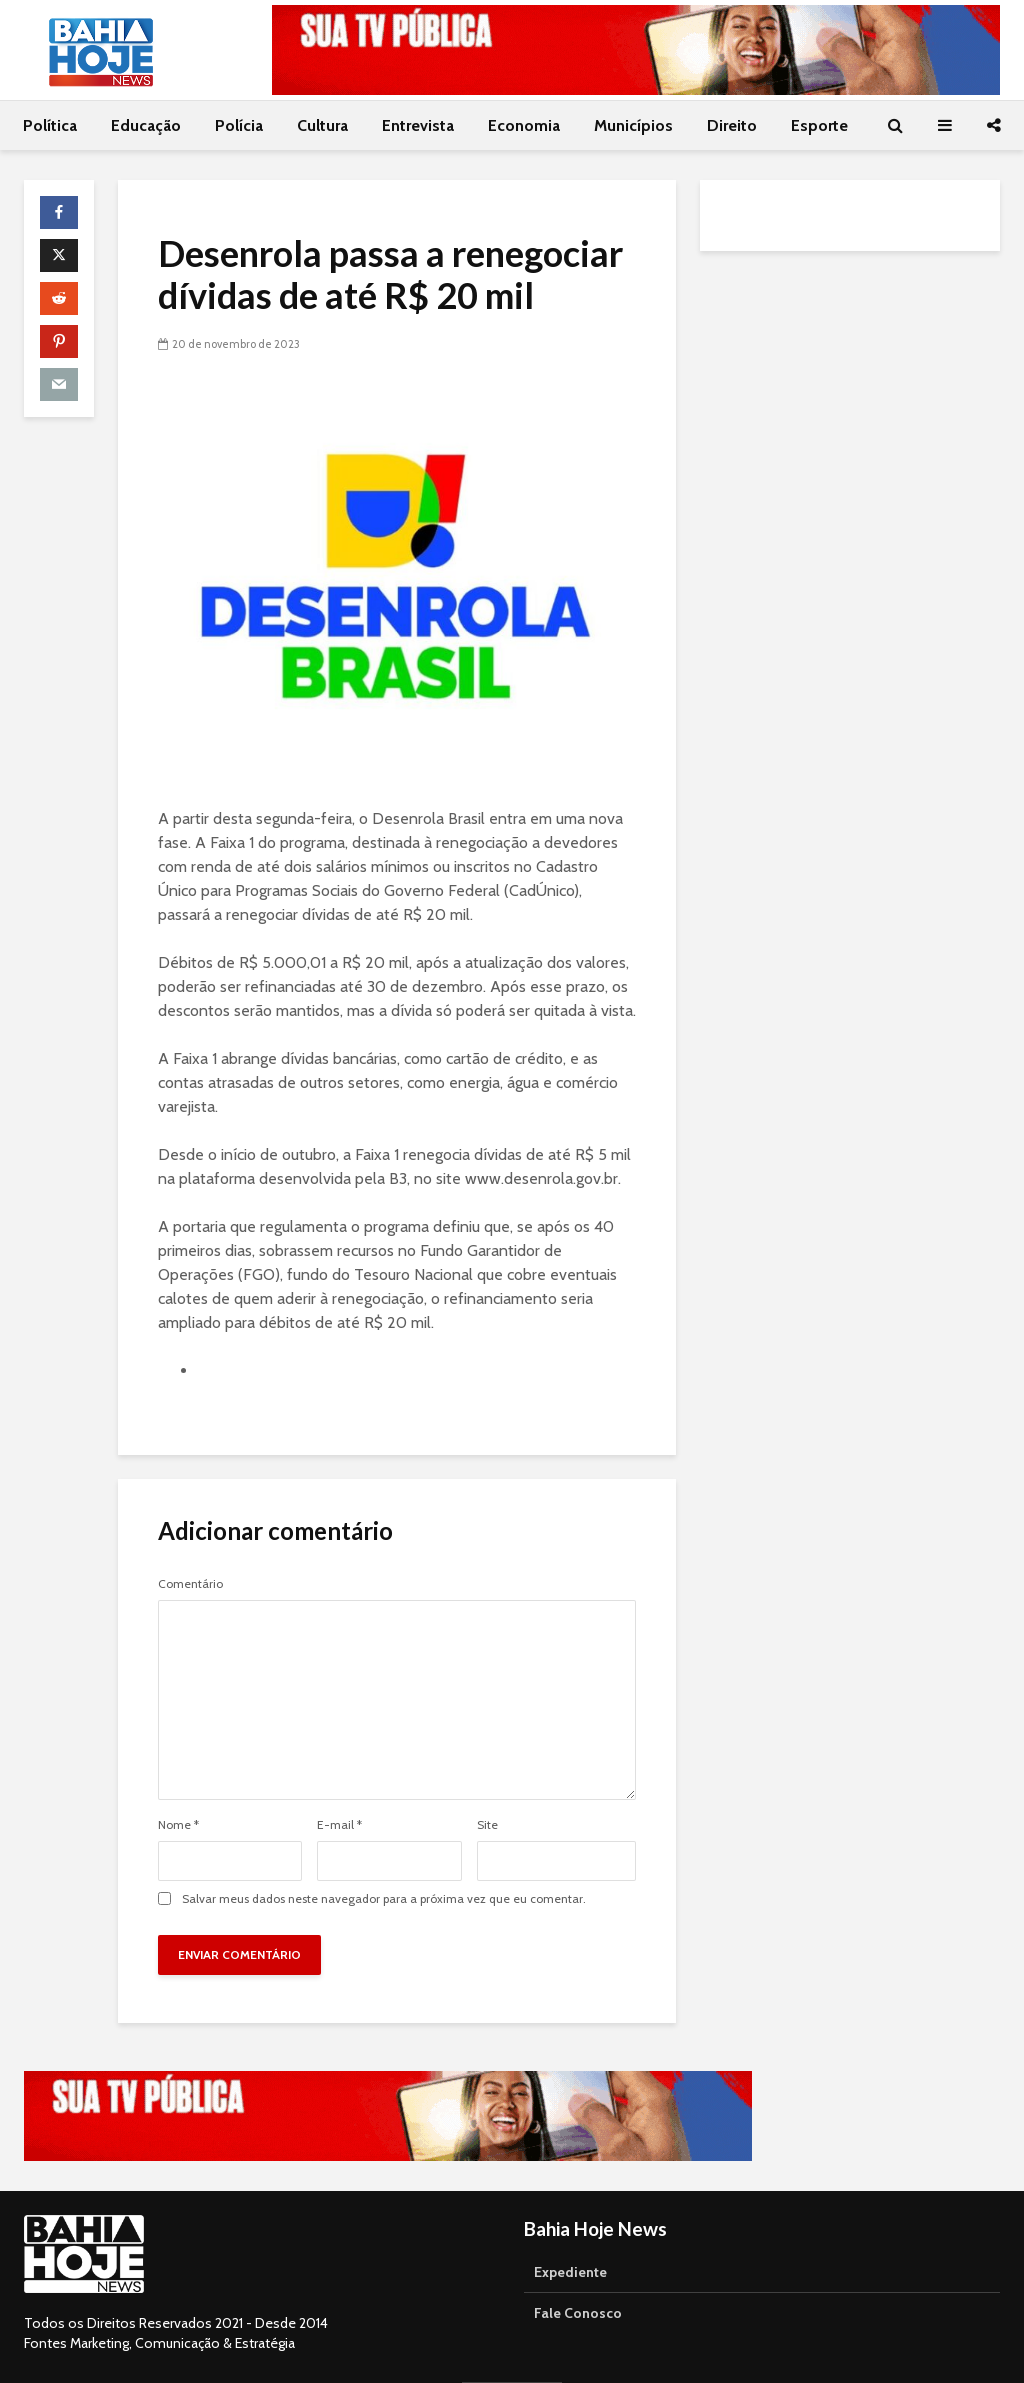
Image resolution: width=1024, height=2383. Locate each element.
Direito (732, 125)
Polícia (239, 125)
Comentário (190, 1584)
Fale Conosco (578, 2313)
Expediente (570, 2272)
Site (487, 1825)
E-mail (339, 1825)
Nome (178, 1825)
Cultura (322, 125)
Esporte (819, 125)
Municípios (633, 125)
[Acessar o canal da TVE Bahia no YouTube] (636, 50)
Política (50, 125)
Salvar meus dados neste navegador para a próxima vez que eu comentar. (384, 1899)
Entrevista (418, 125)
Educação (146, 125)
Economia (524, 125)
